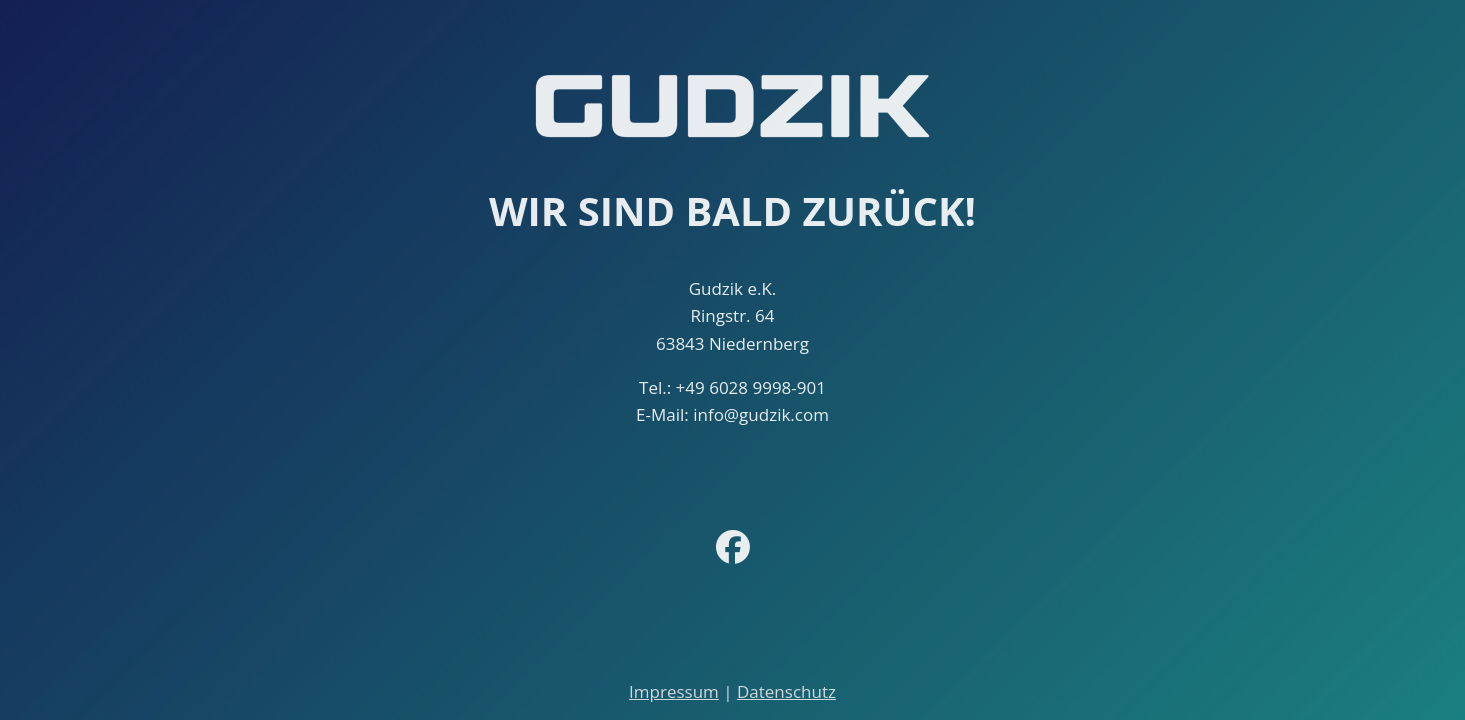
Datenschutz (786, 691)
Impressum (674, 691)
